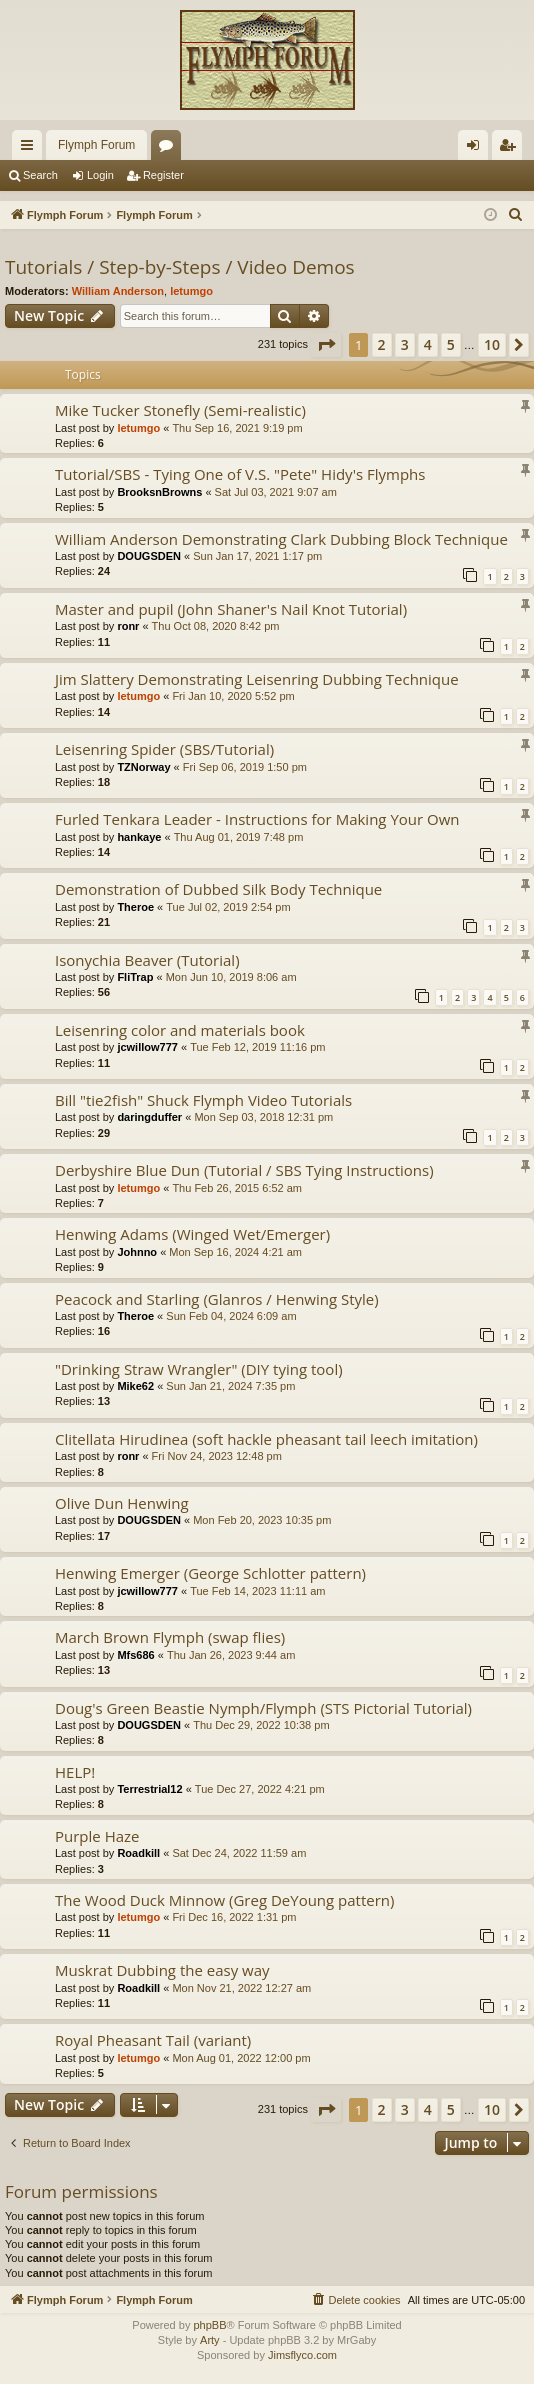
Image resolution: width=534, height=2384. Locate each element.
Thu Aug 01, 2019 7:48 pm (239, 837)
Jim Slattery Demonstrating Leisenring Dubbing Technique (257, 679)
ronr (128, 626)
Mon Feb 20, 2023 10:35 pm (262, 1520)
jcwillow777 (147, 1047)
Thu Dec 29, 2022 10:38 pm (261, 1725)
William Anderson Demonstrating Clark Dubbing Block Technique (281, 539)
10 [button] (492, 344)
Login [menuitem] (477, 149)
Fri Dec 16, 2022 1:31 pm (234, 1917)
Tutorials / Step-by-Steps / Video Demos (180, 267)
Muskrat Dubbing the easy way (162, 1970)
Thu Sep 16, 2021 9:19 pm (237, 428)
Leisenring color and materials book (180, 1030)
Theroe (135, 907)
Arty (210, 2340)
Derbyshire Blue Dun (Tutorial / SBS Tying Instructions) (244, 1170)
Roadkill (138, 1853)
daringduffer (149, 1117)
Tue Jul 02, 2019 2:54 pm (228, 907)
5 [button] (451, 344)
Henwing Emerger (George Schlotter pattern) (210, 1573)
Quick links (31, 149)
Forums (170, 149)
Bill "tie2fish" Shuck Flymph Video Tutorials (203, 1100)
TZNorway (143, 767)
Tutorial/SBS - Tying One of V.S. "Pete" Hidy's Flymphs (240, 474)
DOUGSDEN (149, 556)
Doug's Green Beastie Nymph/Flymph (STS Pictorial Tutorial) (263, 1708)
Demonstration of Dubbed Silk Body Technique (218, 889)
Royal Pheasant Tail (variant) (153, 2040)
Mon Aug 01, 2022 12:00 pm (241, 2058)
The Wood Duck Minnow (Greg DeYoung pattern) (224, 1900)
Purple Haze (97, 1836)
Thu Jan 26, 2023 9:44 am (231, 1655)
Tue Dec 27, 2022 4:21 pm (260, 1789)
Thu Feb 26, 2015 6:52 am (237, 1188)
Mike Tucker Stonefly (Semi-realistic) (180, 410)
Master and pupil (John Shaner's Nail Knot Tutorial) (231, 609)
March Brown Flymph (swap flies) (170, 1637)
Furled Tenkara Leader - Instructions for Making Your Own (257, 819)
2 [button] (382, 344)
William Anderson (118, 291)
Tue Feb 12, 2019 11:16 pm (257, 1047)
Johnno (137, 1252)
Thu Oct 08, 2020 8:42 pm (216, 626)
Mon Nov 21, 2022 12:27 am (241, 1988)
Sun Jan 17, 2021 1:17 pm (257, 556)
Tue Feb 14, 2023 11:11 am (257, 1591)
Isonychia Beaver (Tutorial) (147, 960)
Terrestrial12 (149, 1789)
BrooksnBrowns (159, 492)
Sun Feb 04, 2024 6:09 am (231, 1316)
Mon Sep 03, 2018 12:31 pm (263, 1117)
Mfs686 (135, 1655)
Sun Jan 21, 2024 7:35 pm (230, 1386)
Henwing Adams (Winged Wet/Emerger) (192, 1234)
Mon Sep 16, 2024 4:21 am (235, 1252)
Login (100, 175)
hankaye (139, 837)
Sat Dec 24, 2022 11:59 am (239, 1853)
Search (40, 175)
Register (163, 175)
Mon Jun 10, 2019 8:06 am (231, 977)
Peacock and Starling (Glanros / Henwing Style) (217, 1299)
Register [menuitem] (511, 149)
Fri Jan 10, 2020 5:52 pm (233, 696)
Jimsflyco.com (302, 2355)
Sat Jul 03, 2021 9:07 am (276, 492)
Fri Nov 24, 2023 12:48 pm (217, 1456)
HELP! (75, 1772)
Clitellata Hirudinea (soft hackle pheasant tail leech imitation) (266, 1439)
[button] (326, 345)
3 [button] (405, 344)
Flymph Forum (96, 145)
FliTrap (135, 977)
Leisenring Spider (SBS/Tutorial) (164, 749)
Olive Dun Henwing (122, 1503)
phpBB (209, 2325)
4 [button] (428, 344)
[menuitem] (516, 215)
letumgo (191, 291)
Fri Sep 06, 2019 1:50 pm (245, 767)
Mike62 (135, 1386)
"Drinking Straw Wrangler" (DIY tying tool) (199, 1369)
